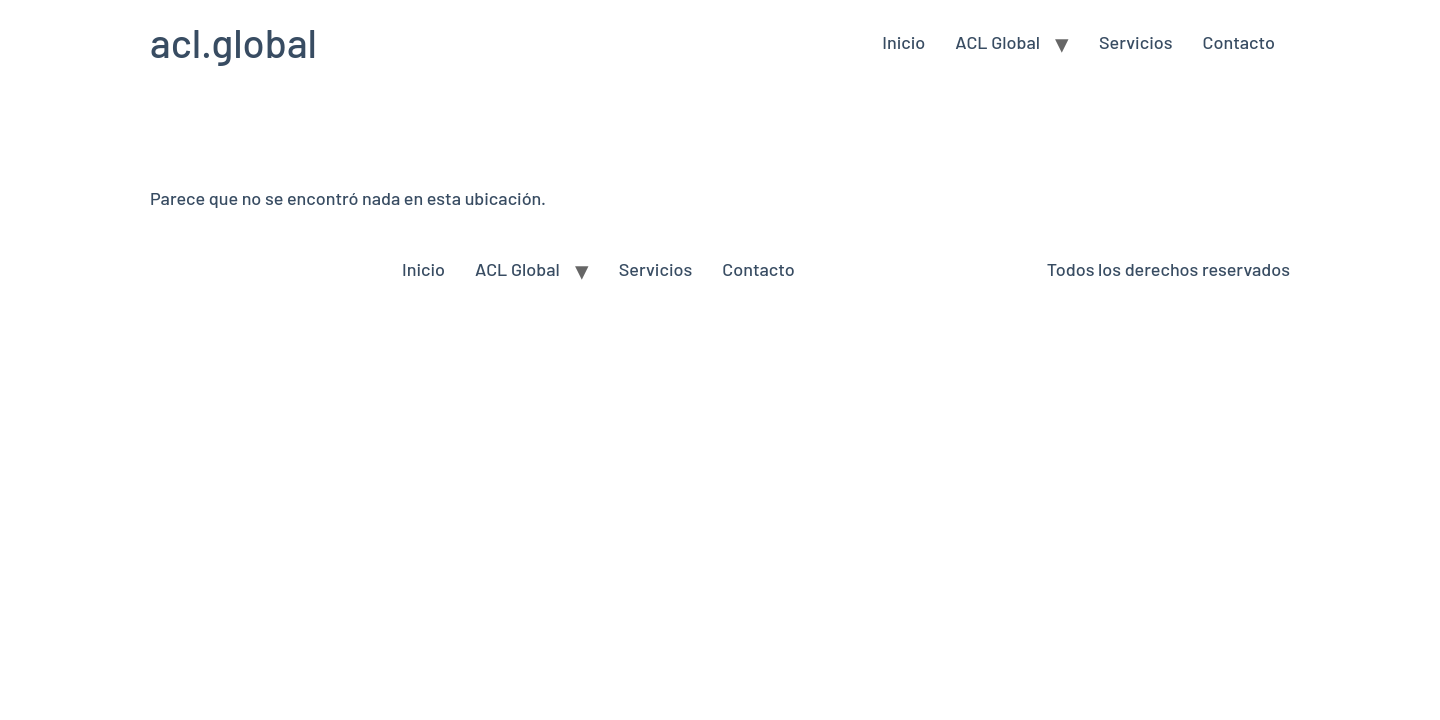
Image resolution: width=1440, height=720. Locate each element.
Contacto (1239, 42)
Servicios (1136, 42)
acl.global (233, 42)
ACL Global (997, 42)
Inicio (903, 42)
